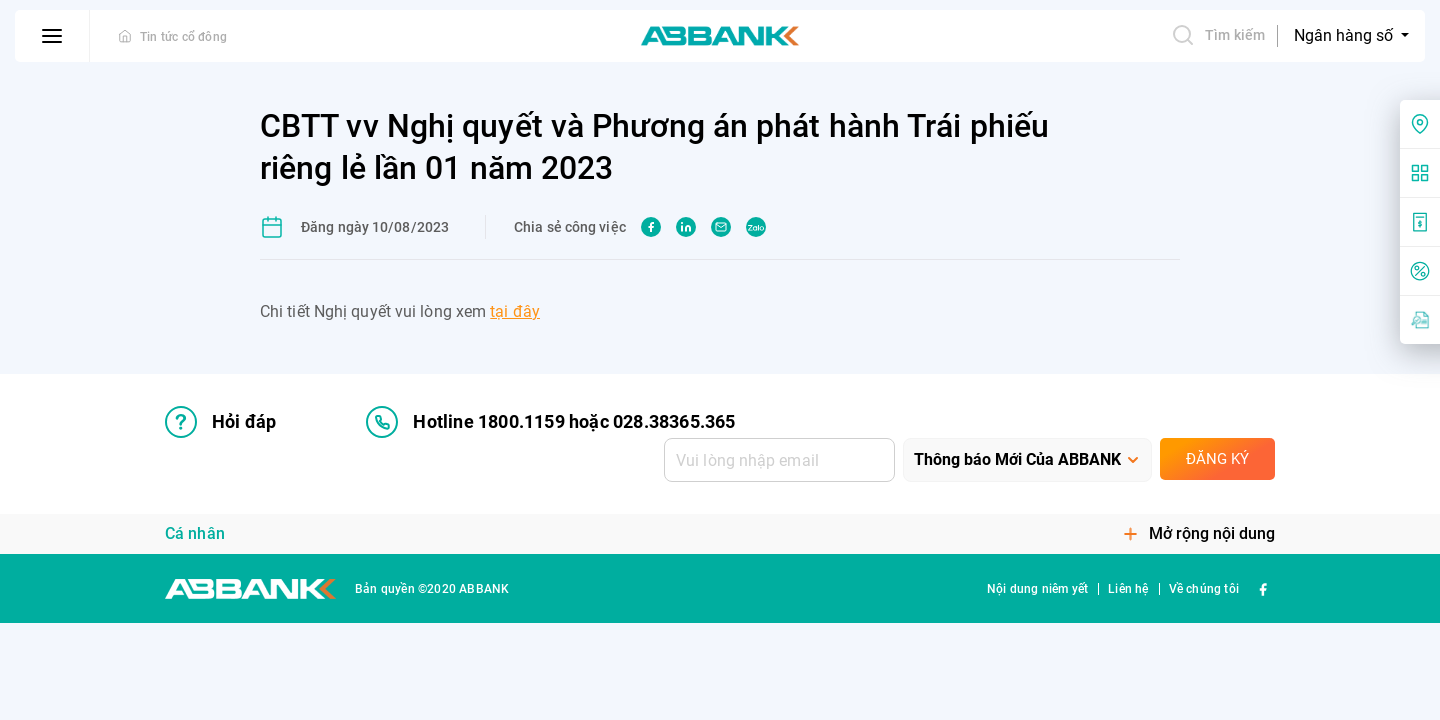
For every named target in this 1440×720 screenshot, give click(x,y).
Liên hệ (1128, 589)
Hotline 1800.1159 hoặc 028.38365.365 (550, 422)
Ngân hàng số (1345, 35)
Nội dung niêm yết (1037, 589)
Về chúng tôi (1204, 589)
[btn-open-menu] (52, 36)
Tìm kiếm (1218, 35)
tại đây (515, 311)
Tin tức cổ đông (183, 37)
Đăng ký (1217, 459)
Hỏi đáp (220, 422)
